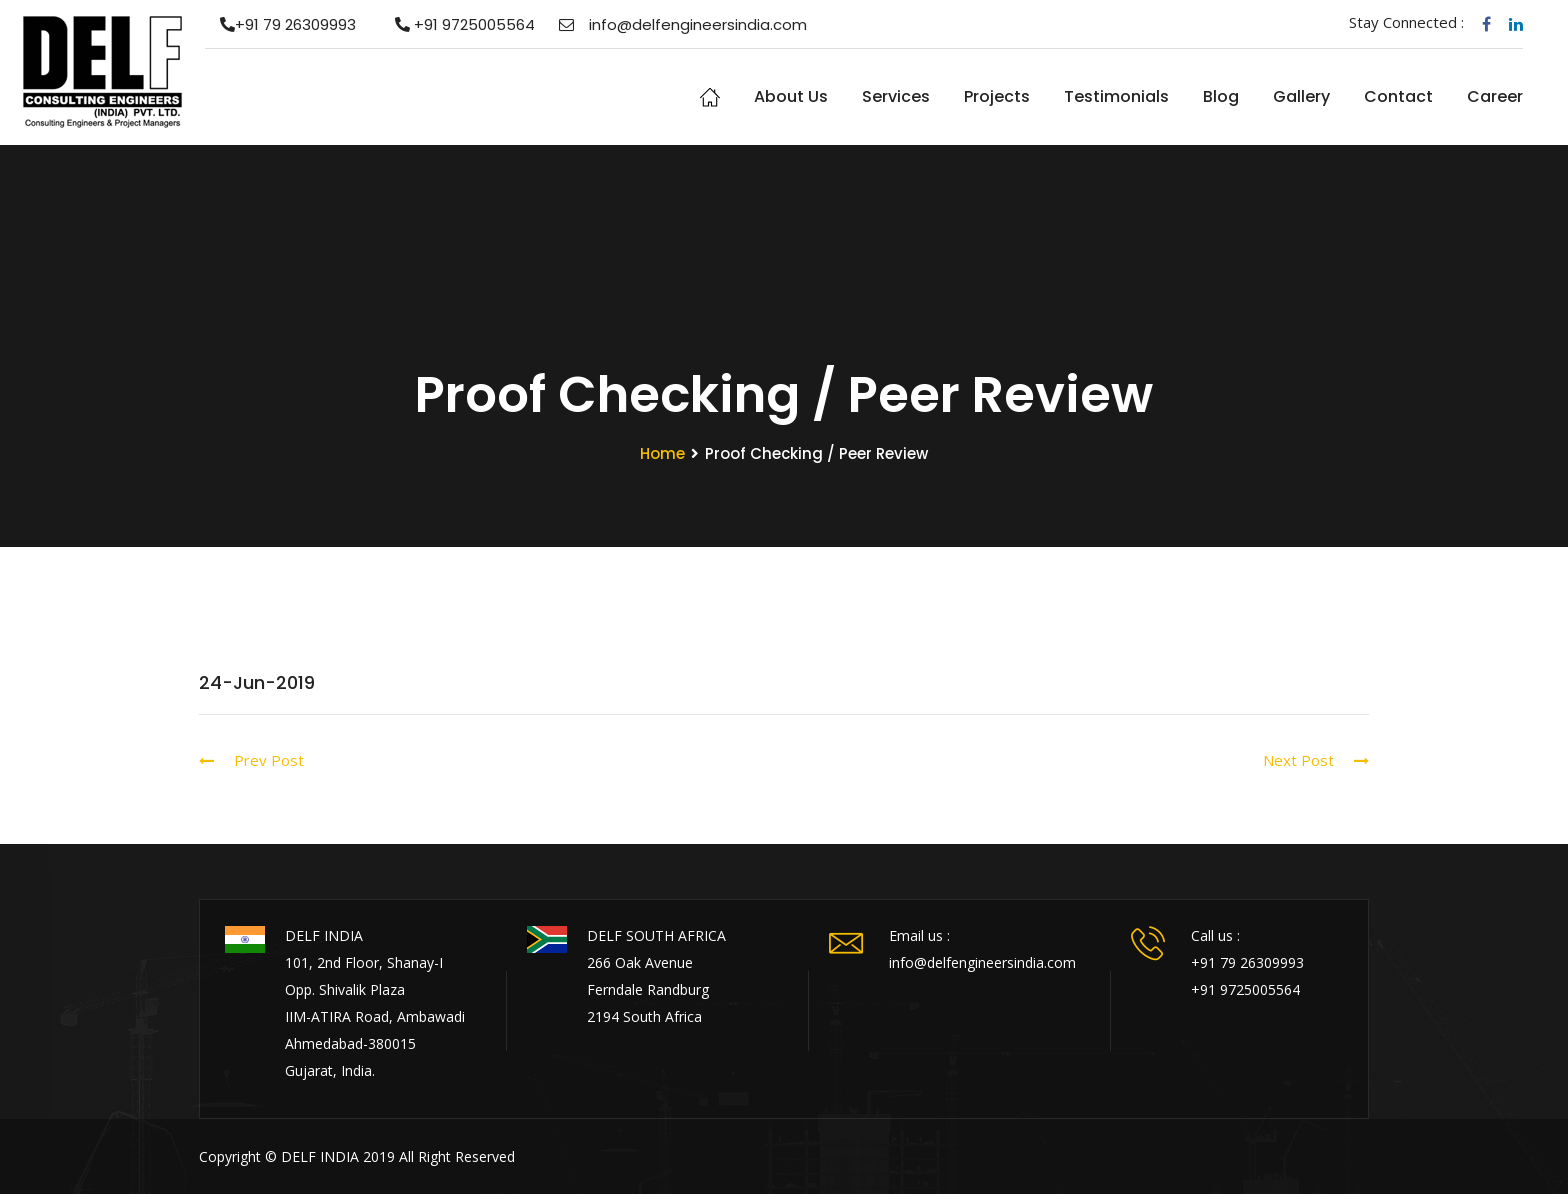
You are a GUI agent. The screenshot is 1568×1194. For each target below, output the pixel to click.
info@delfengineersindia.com (683, 24)
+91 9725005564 (457, 24)
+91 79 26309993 (280, 24)
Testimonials (1116, 96)
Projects (997, 96)
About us (791, 96)
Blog (1221, 96)
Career (1495, 96)
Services (896, 96)
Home (710, 97)
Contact (1398, 96)
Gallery (1301, 96)
